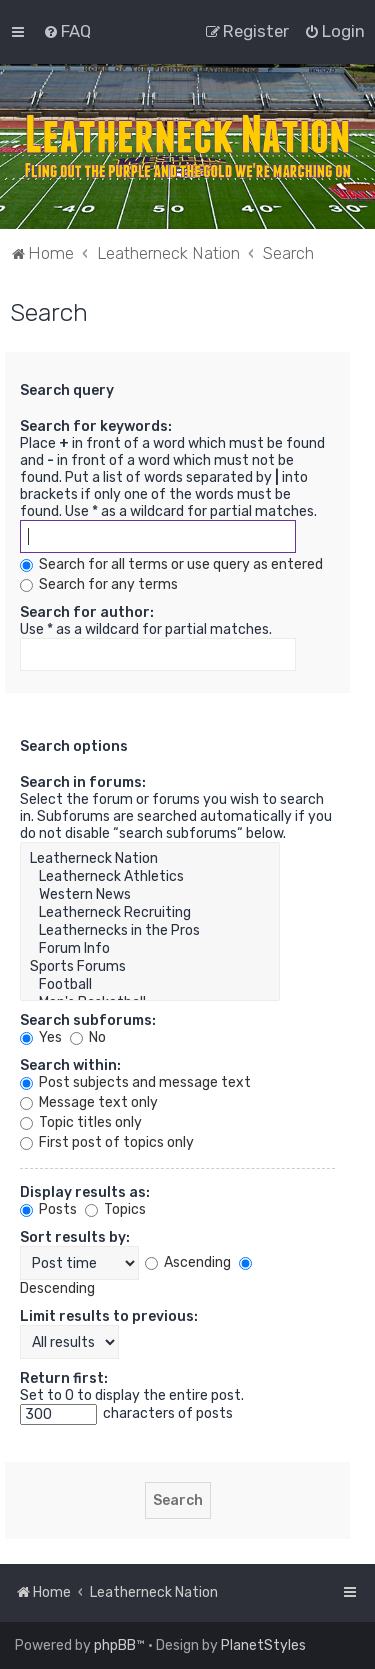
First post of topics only (107, 1142)
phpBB (115, 1645)
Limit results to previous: (109, 1316)
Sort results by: (75, 1237)
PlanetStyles (263, 1645)
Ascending (188, 1262)
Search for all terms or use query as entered (171, 564)
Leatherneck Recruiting (150, 913)
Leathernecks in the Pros (150, 931)
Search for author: (87, 612)
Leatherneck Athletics (150, 877)
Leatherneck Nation (150, 859)
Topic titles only (81, 1122)
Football (150, 985)
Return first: (64, 1378)
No (88, 1037)
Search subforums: (88, 1020)
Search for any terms (99, 584)
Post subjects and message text (135, 1082)
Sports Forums (150, 967)
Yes (41, 1037)
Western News (150, 895)
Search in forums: (83, 782)
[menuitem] (67, 31)
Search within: (70, 1065)
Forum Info (150, 949)
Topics (115, 1209)
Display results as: (85, 1192)
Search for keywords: (96, 426)
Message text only (89, 1102)
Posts (48, 1209)
